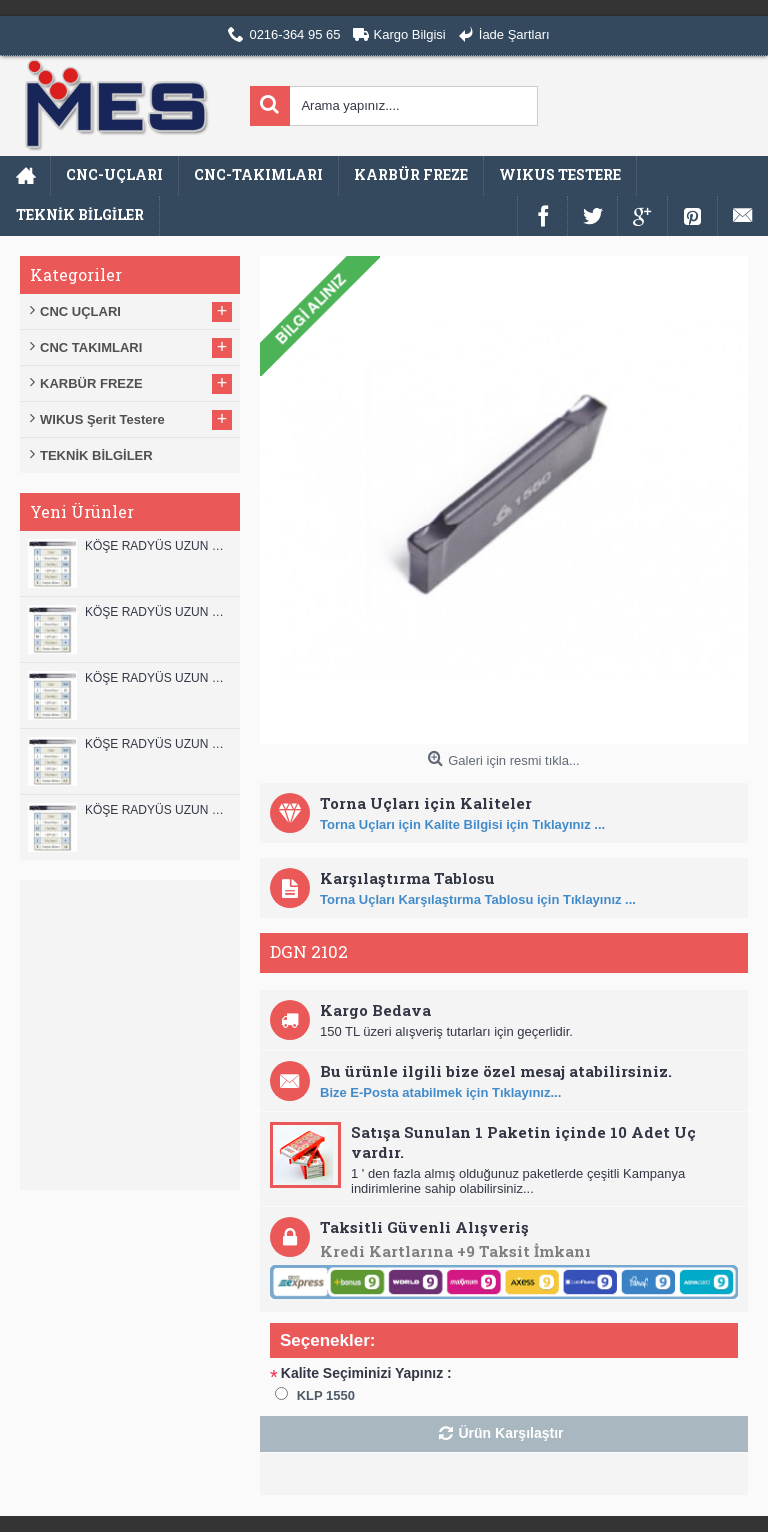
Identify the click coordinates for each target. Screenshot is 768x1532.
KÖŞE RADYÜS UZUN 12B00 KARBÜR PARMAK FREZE (157, 546)
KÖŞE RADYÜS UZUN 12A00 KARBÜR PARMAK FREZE (157, 612)
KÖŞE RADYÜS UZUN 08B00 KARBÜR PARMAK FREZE (157, 810)
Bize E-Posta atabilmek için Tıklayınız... (440, 1092)
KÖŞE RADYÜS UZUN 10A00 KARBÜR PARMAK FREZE (157, 744)
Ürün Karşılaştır (510, 1433)
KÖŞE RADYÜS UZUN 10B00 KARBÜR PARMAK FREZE (157, 678)
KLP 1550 (326, 1395)
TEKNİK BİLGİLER (96, 455)
